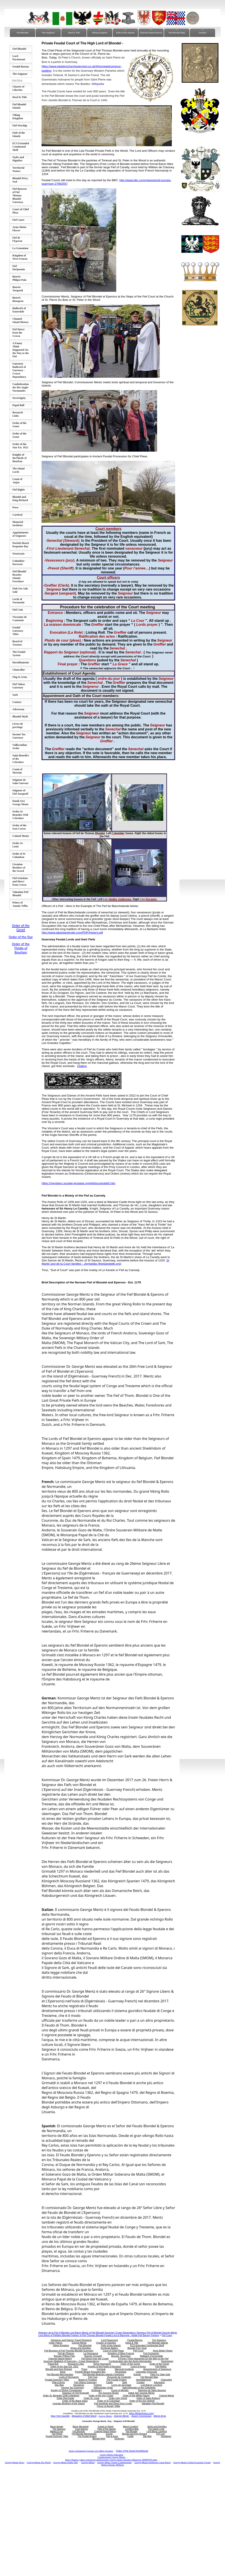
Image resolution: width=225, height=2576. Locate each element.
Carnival (17, 514)
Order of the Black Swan (75, 2400)
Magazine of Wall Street (84, 2416)
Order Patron (17, 80)
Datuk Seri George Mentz (21, 802)
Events (137, 2374)
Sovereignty (19, 398)
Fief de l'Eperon (17, 239)
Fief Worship (20, 125)
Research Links (18, 414)
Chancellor (19, 669)
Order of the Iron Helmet (141, 2400)
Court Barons (81, 2429)
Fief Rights (19, 489)
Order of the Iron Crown (20, 827)
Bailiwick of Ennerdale (19, 310)
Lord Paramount (19, 58)
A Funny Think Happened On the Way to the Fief (21, 350)
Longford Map (132, 2429)
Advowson (18, 709)
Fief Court (18, 219)
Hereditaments (21, 662)
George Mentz (79, 2342)
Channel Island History (151, 33)
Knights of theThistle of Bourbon (20, 458)
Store (62, 2371)
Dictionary (96, 2390)
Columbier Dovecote (19, 562)
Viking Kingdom (99, 33)
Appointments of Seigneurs (21, 534)
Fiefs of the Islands (125, 33)
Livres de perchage (18, 725)
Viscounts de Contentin (20, 618)
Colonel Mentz (21, 835)
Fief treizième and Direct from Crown (20, 881)
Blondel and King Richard (20, 498)
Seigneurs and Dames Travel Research (71, 2340)
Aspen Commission (141, 2416)
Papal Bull (18, 405)
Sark (15, 694)
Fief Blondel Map (177, 33)
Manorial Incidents (18, 523)
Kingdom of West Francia (20, 257)
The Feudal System (19, 653)
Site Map (59, 2385)
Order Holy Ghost (118, 2398)
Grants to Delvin (106, 2426)
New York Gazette (60, 2416)
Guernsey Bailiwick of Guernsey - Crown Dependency (19, 370)
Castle (109, 2382)
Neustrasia (19, 553)
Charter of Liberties (18, 88)
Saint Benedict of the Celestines (139, 2387)
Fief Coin (18, 609)
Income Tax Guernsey (19, 736)
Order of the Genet (130, 2364)
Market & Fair (56, 2431)
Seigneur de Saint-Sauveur (21, 781)
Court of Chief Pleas (113, 2350)
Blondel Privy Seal (136, 2348)
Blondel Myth (20, 716)
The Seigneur (48, 33)
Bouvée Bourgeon (18, 299)
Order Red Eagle (65, 2398)
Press (15, 507)
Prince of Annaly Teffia (20, 904)
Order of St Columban (19, 855)
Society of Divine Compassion (66, 2390)
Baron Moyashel (80, 2426)
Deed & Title (74, 33)
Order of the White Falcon (136, 2395)
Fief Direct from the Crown (19, 333)
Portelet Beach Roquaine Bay (21, 545)
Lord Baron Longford (151, 2385)
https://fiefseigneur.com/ (141, 2413)
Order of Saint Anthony (148, 2398)
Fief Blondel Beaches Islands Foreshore (19, 576)
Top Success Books (108, 2393)
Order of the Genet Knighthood (132, 2451)
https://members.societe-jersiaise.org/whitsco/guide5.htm (78, 1183)
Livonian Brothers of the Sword (19, 867)
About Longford (130, 2426)
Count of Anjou (17, 481)
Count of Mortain (17, 771)
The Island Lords (19, 470)
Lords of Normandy (19, 601)
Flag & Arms (20, 677)
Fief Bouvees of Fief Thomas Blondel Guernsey (20, 195)
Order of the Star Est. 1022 (20, 446)
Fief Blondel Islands (19, 106)
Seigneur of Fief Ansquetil (20, 792)
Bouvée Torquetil (18, 289)
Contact (202, 33)
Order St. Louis (18, 845)
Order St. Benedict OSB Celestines (20, 815)
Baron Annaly (56, 2426)
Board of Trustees (17, 643)
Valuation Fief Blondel (21, 893)
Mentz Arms (160, 2416)
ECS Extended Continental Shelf (21, 146)
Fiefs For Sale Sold (160, 2374)
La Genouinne (21, 248)
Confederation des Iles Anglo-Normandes (21, 387)
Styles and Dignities (18, 159)
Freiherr (98, 2385)
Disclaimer (78, 2385)
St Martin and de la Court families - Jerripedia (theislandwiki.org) (105, 1262)
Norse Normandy (102, 2364)
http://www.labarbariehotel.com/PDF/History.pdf (72, 932)
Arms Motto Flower (19, 229)
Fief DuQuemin (19, 268)
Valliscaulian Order (103, 2387)
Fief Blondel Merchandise (60, 2374)
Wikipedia (98, 84)
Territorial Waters (18, 169)
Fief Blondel (22, 33)
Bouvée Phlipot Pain (20, 278)
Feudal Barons (21, 66)
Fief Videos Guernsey (19, 686)
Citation (82, 1066)
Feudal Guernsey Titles (18, 631)
